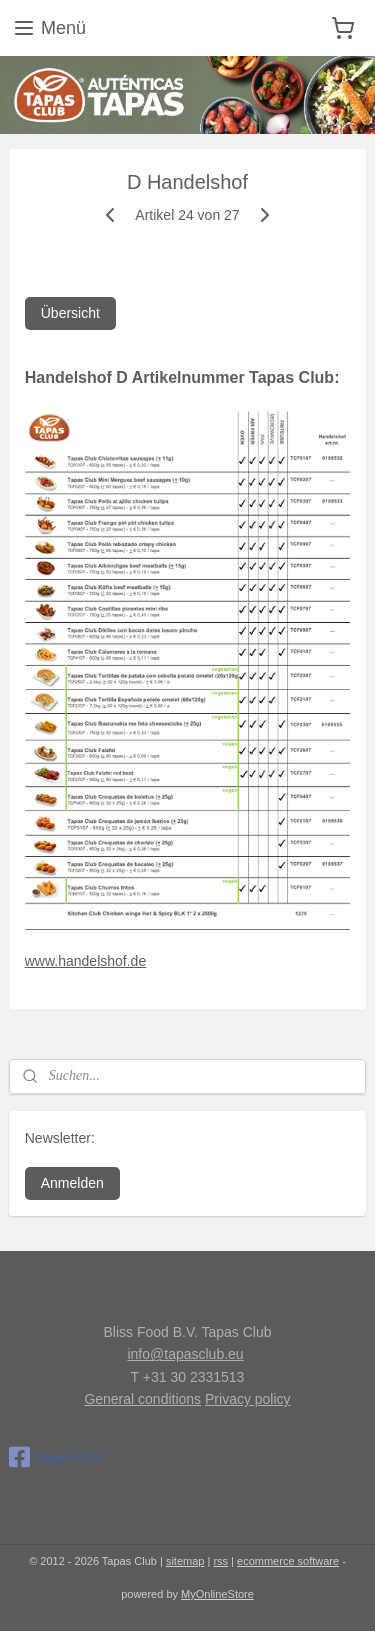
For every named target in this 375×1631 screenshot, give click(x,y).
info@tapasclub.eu (185, 1354)
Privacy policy (248, 1399)
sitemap (185, 1561)
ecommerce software (288, 1561)
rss (220, 1561)
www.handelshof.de (85, 962)
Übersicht (70, 314)
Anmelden (72, 1183)
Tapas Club (57, 1457)
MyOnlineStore (217, 1594)
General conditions (142, 1399)
